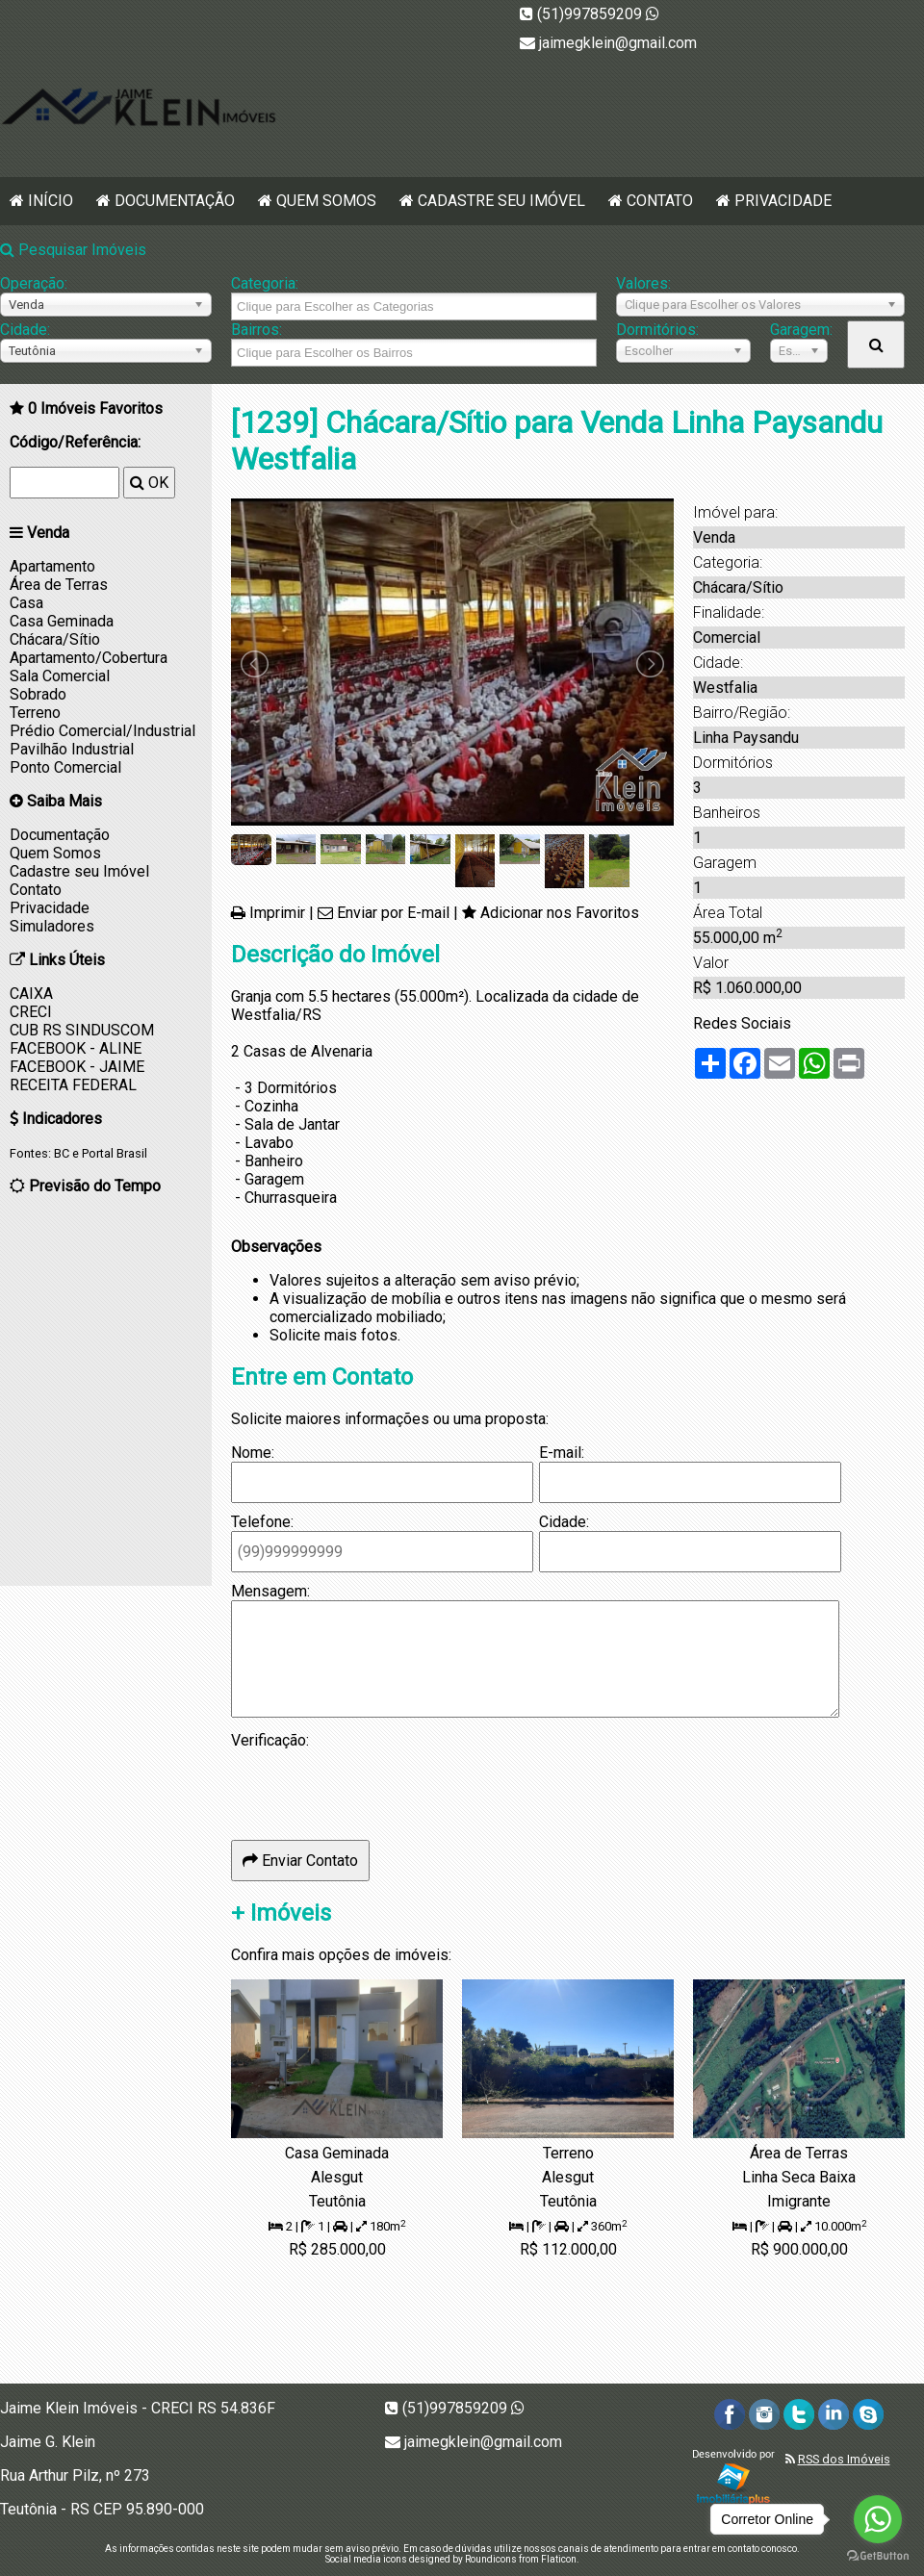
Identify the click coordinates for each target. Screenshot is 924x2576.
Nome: (252, 1452)
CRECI (31, 1012)
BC (61, 1153)
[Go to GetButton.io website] (878, 2556)
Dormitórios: (657, 329)
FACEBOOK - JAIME (77, 1067)
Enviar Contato (300, 1860)
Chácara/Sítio (55, 639)
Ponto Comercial (65, 767)
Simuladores (52, 926)
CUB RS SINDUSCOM (82, 1030)
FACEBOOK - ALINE (75, 1048)
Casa (26, 603)
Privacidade (783, 200)
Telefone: (262, 1522)
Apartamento (52, 566)
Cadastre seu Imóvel (501, 200)
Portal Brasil (114, 1153)
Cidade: (25, 329)
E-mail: (561, 1452)
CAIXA (31, 993)
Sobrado (38, 694)
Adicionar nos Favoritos (559, 913)
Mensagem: (270, 1591)
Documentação (175, 200)
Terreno (35, 712)
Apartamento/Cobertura (88, 658)
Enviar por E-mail (393, 913)
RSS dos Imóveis (844, 2459)
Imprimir (277, 913)
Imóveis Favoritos (95, 408)
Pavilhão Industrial (72, 749)
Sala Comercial (60, 676)
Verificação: (270, 1740)
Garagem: (799, 329)
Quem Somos (326, 200)
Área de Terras (59, 584)
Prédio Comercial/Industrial (102, 731)
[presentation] (377, 1786)
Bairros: (256, 329)
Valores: (643, 283)
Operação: (33, 283)
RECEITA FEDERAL (73, 1085)
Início (50, 200)
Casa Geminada (62, 621)
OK (149, 482)
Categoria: (264, 283)
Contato (660, 200)
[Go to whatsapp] (878, 2519)
